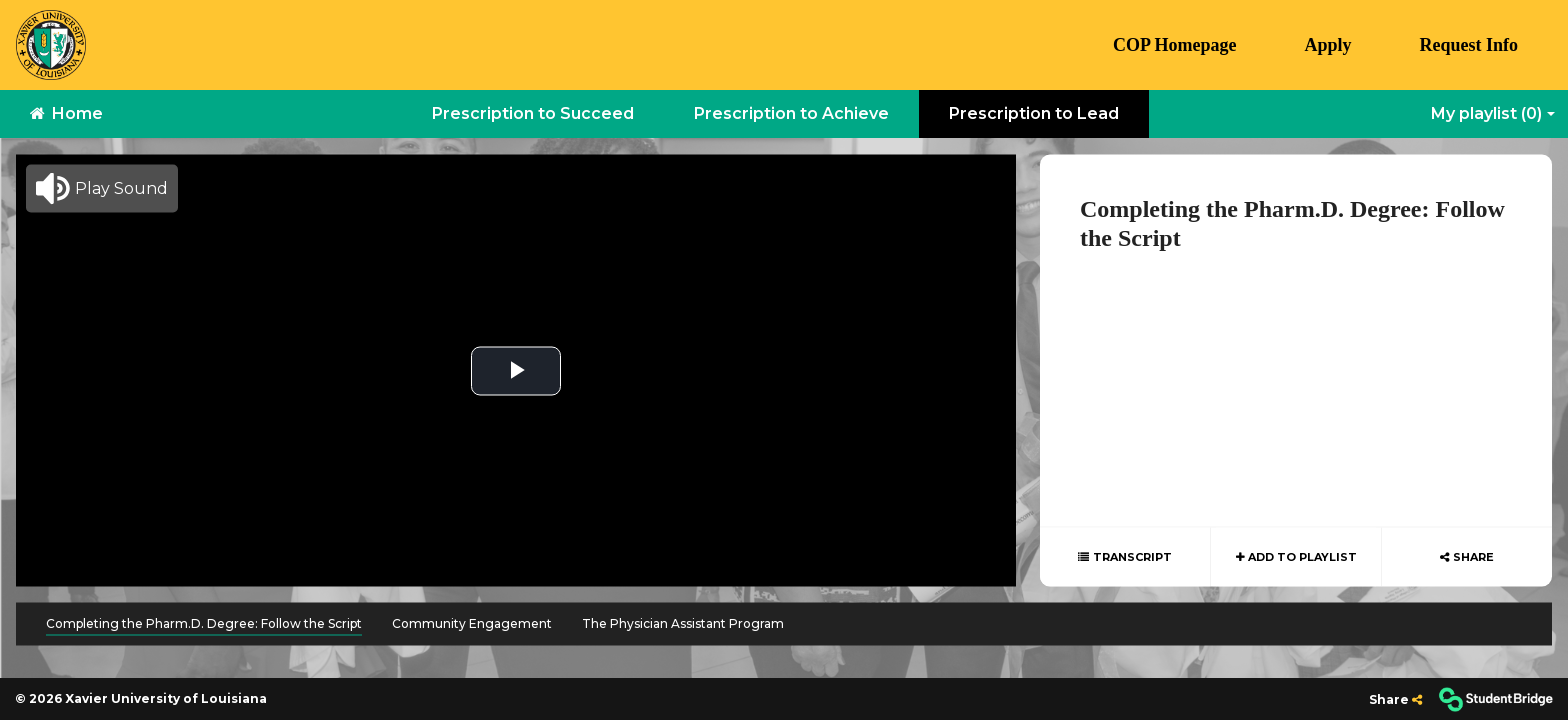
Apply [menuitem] (1327, 45)
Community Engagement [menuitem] (472, 623)
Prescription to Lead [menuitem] (1034, 113)
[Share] (1395, 699)
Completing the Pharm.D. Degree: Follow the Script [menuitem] (204, 623)
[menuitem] (51, 45)
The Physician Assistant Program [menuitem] (683, 623)
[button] (102, 189)
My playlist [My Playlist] (1486, 114)
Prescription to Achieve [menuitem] (791, 113)
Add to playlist (1301, 557)
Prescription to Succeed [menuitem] (533, 113)
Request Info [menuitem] (1468, 45)
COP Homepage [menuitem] (1175, 45)
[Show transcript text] (1125, 557)
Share (1473, 557)
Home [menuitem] (66, 113)
